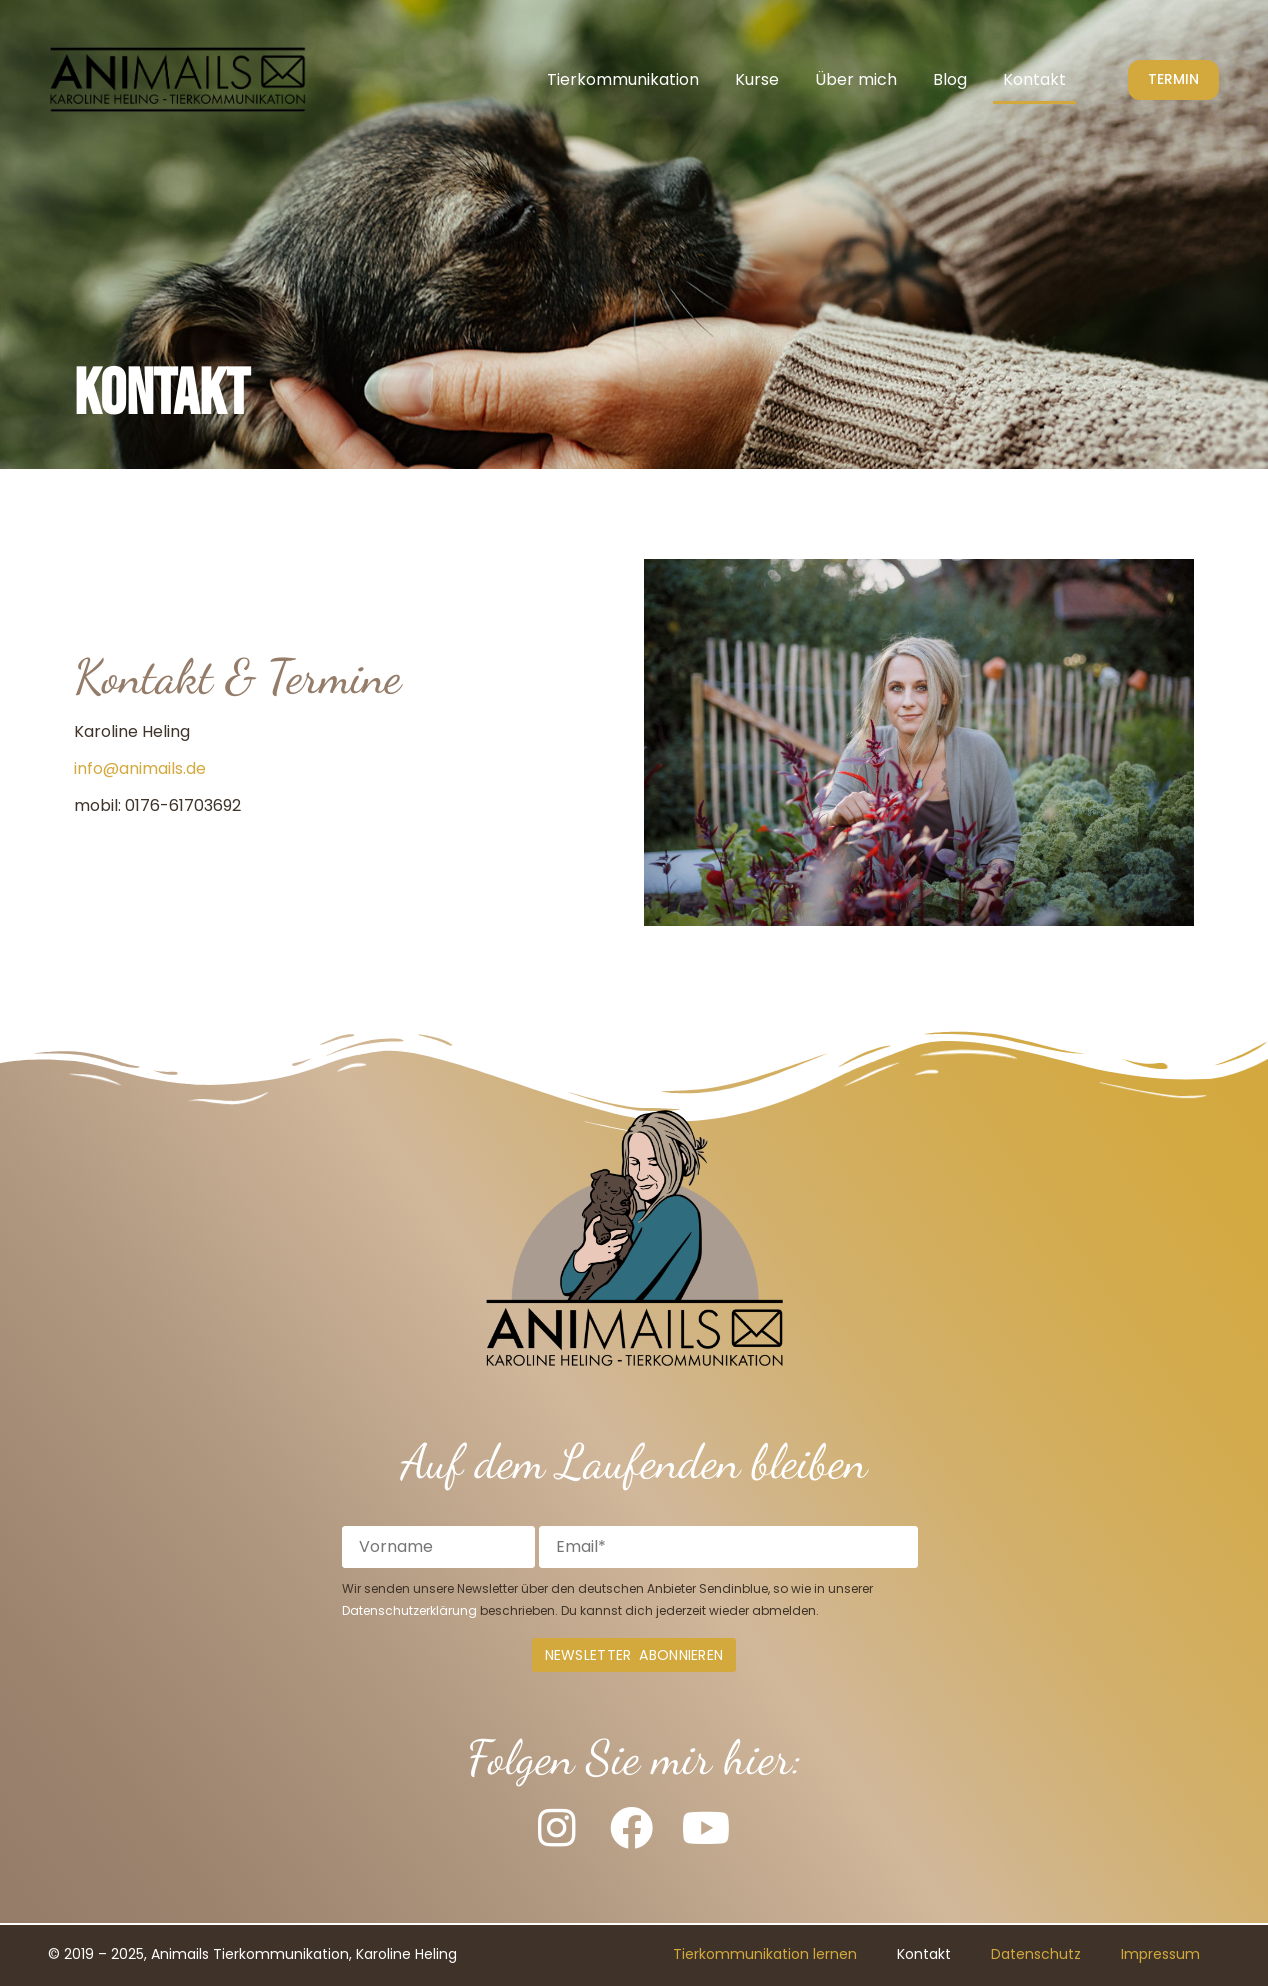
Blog (950, 79)
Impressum (1160, 1955)
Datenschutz (1036, 1955)
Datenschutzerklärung (409, 1610)
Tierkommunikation (623, 79)
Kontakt (1034, 79)
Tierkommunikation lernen (765, 1955)
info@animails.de (140, 768)
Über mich (856, 79)
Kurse (757, 79)
